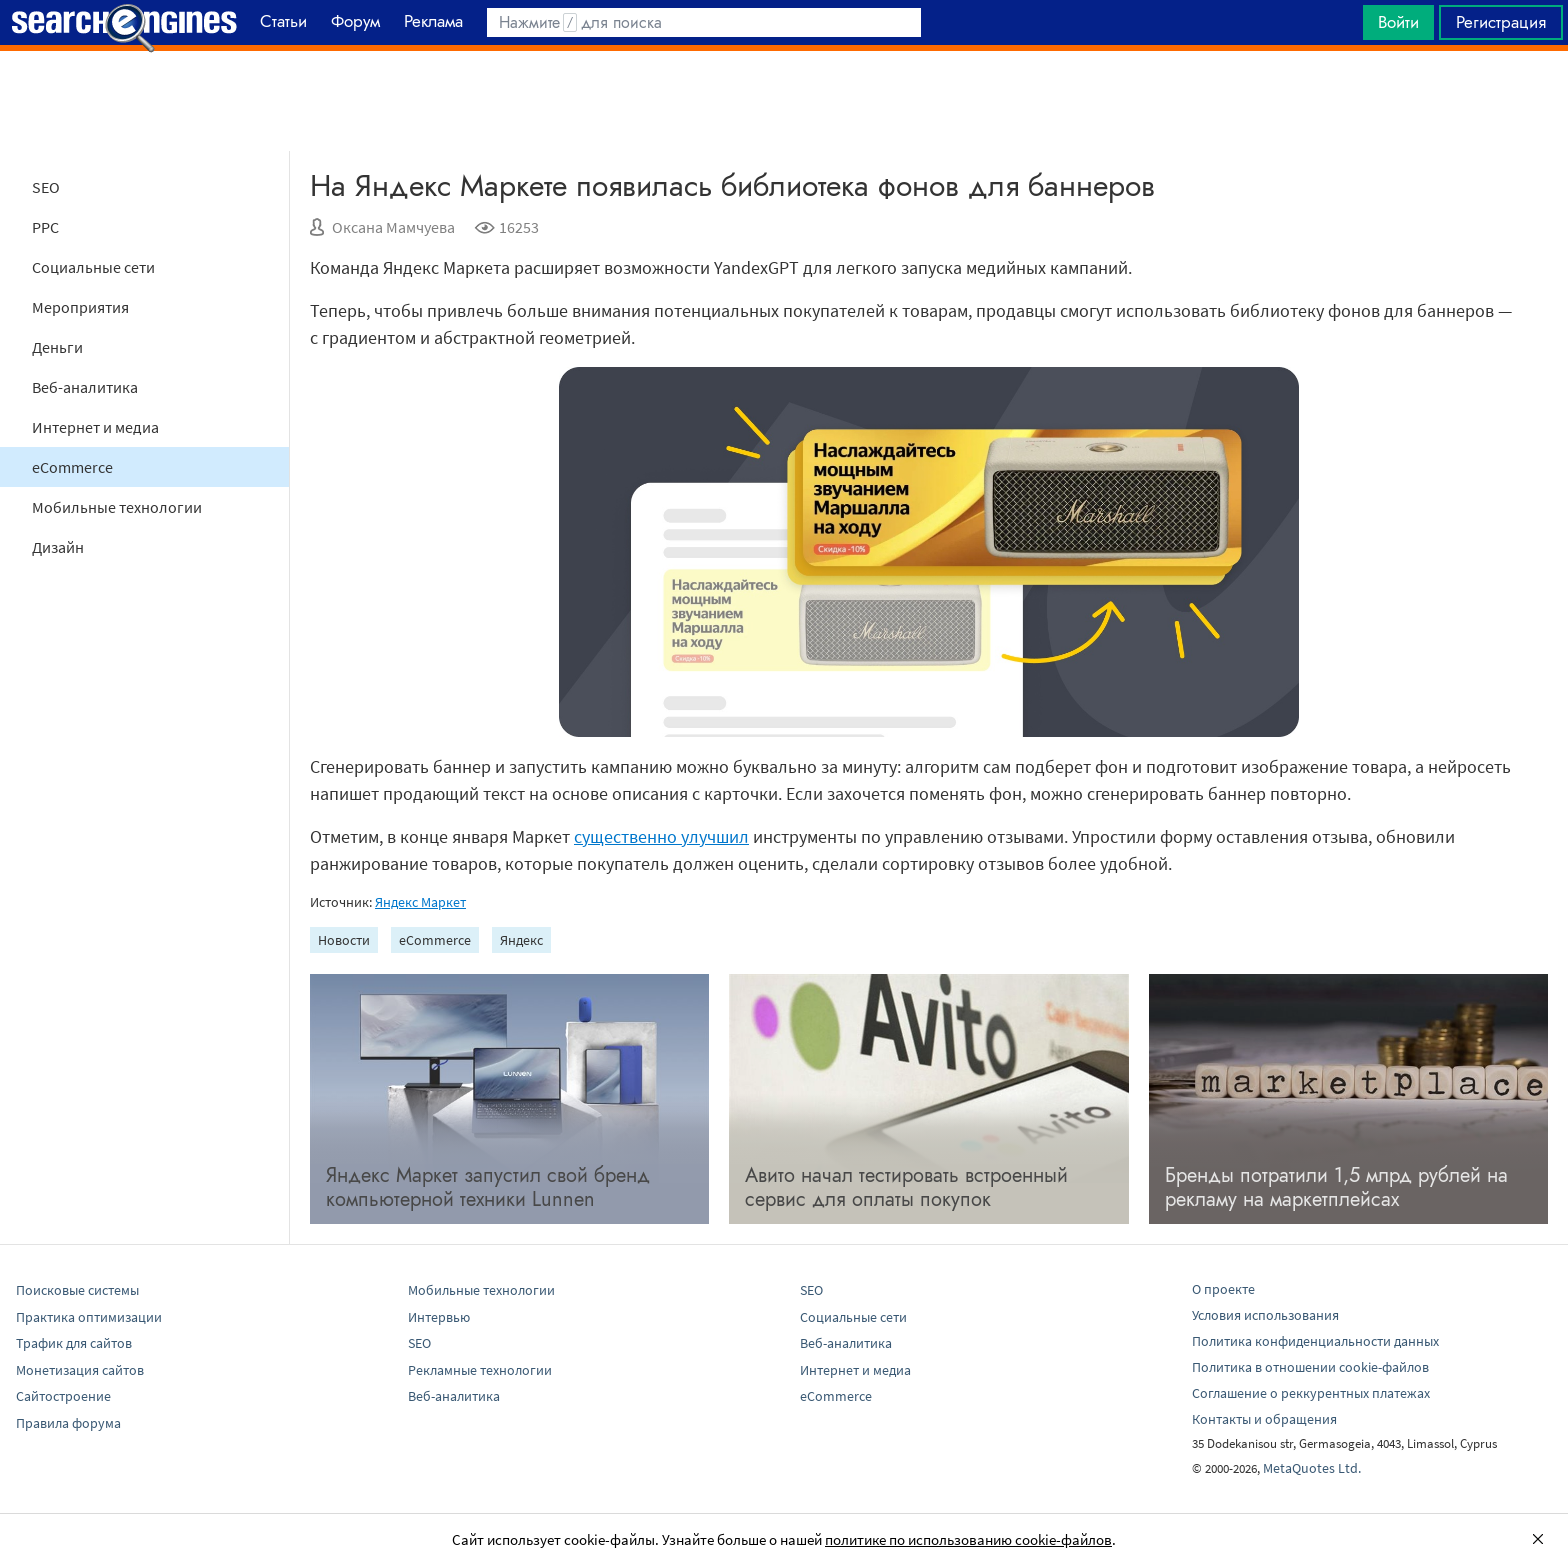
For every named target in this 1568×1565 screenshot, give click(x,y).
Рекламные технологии (480, 1370)
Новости (344, 940)
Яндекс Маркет (420, 902)
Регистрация (1501, 22)
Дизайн (58, 547)
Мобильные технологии (117, 507)
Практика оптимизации (89, 1317)
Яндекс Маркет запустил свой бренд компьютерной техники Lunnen (488, 1187)
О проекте (1223, 1289)
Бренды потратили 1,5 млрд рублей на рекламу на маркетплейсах (1336, 1187)
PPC (45, 227)
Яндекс (521, 940)
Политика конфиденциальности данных (1315, 1341)
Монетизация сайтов (80, 1370)
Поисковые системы (77, 1290)
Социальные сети (93, 267)
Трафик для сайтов (74, 1343)
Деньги (57, 347)
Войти (1398, 22)
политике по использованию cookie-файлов (968, 1539)
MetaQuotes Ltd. (1312, 1468)
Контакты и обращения (1264, 1419)
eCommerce (72, 467)
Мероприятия (80, 307)
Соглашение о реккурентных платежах (1311, 1393)
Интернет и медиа (95, 427)
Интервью (439, 1317)
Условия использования (1265, 1315)
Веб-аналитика (85, 387)
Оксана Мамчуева (393, 227)
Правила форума (68, 1423)
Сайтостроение (63, 1396)
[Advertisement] (784, 101)
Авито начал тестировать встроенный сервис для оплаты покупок (906, 1187)
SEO (46, 187)
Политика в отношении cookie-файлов (1310, 1367)
